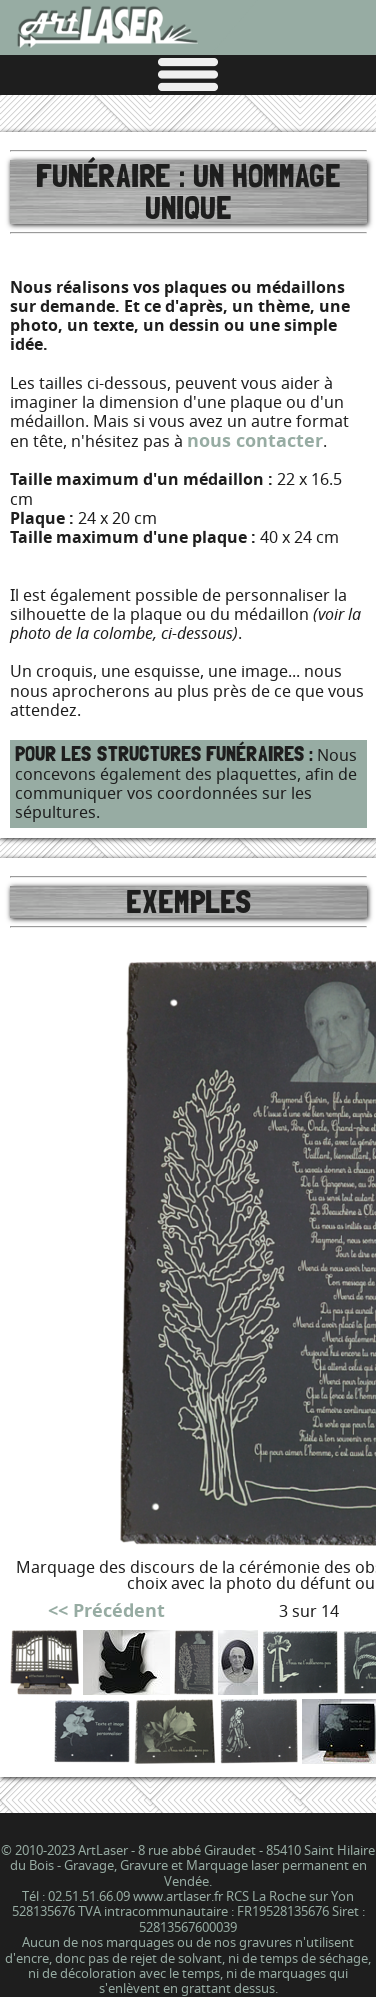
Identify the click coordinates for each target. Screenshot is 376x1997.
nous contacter (255, 440)
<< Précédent (106, 1610)
